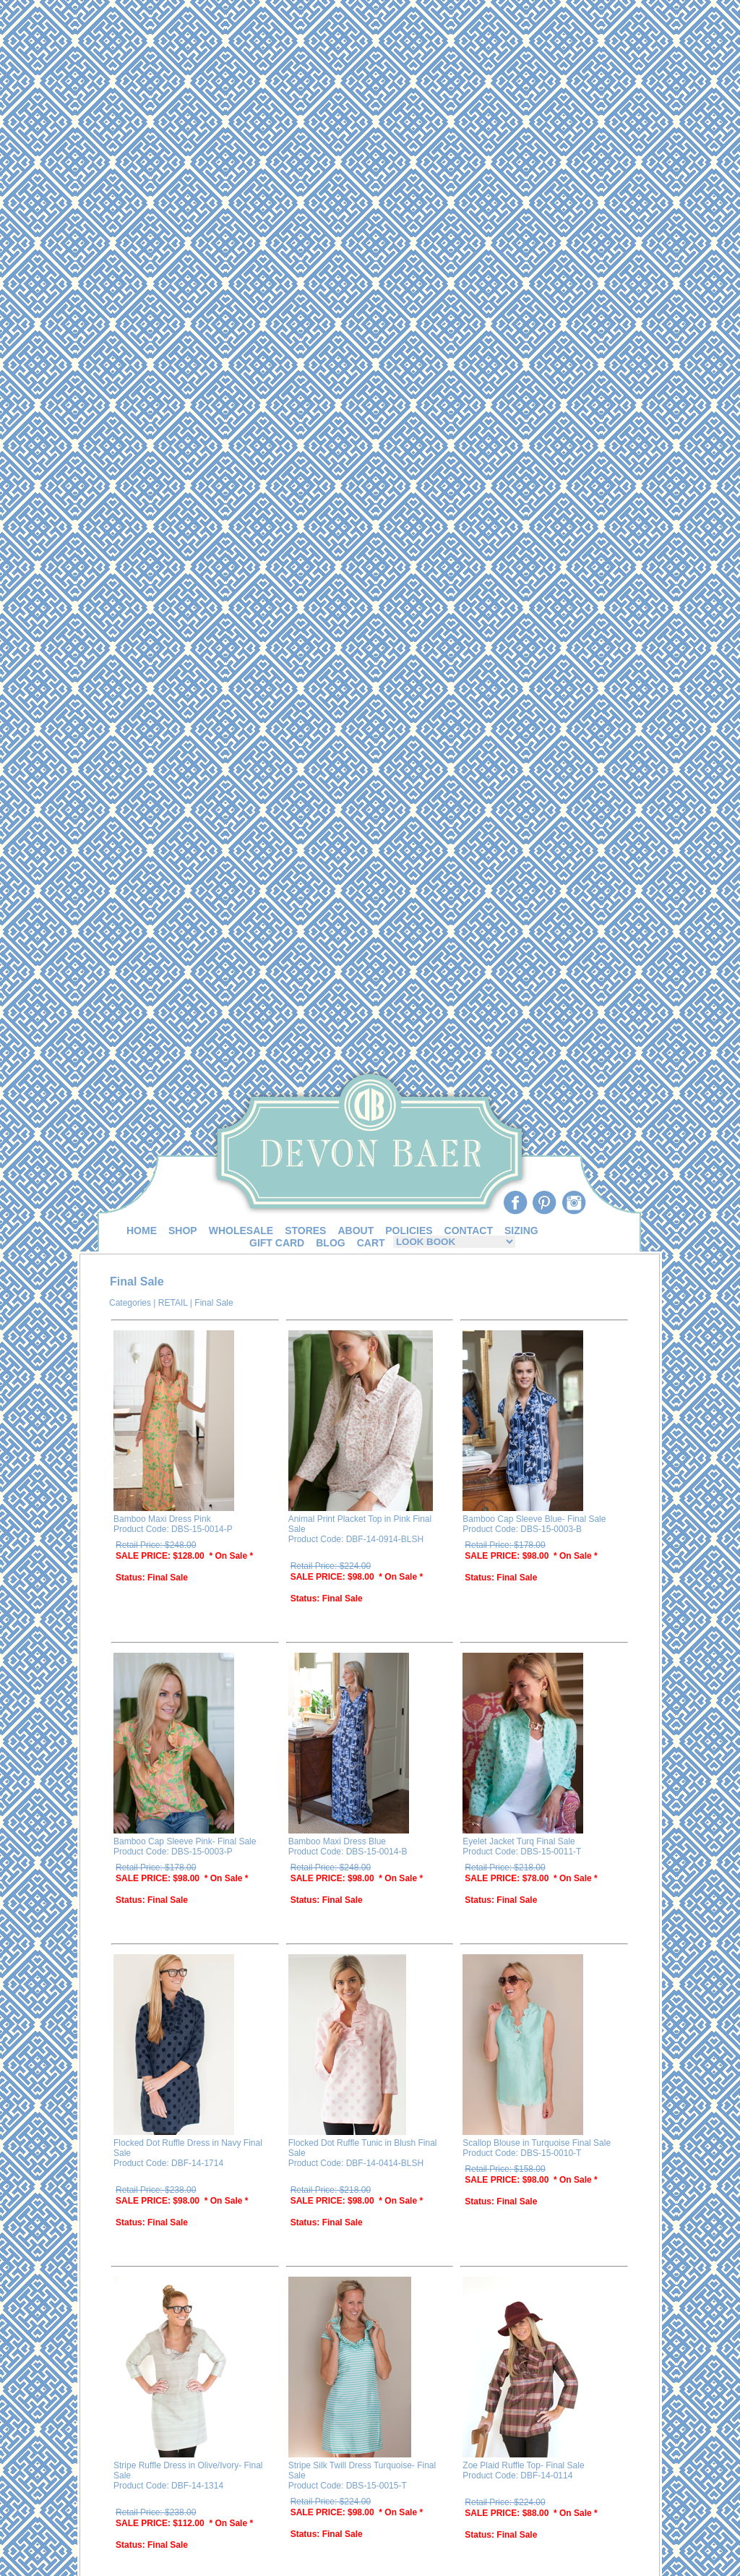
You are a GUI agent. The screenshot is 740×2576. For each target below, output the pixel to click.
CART (371, 1243)
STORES (305, 1230)
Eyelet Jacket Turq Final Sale (518, 1841)
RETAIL (173, 1303)
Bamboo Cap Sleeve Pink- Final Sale (184, 1841)
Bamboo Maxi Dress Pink (162, 1519)
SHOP (182, 1230)
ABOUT (355, 1230)
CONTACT (468, 1230)
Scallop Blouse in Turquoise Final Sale (536, 2143)
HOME (141, 1230)
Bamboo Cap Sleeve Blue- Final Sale (534, 1519)
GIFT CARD (276, 1243)
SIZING (521, 1230)
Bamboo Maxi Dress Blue (337, 1841)
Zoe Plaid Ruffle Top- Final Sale (523, 2465)
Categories (130, 1303)
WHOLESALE (241, 1230)
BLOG (330, 1243)
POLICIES (408, 1230)
